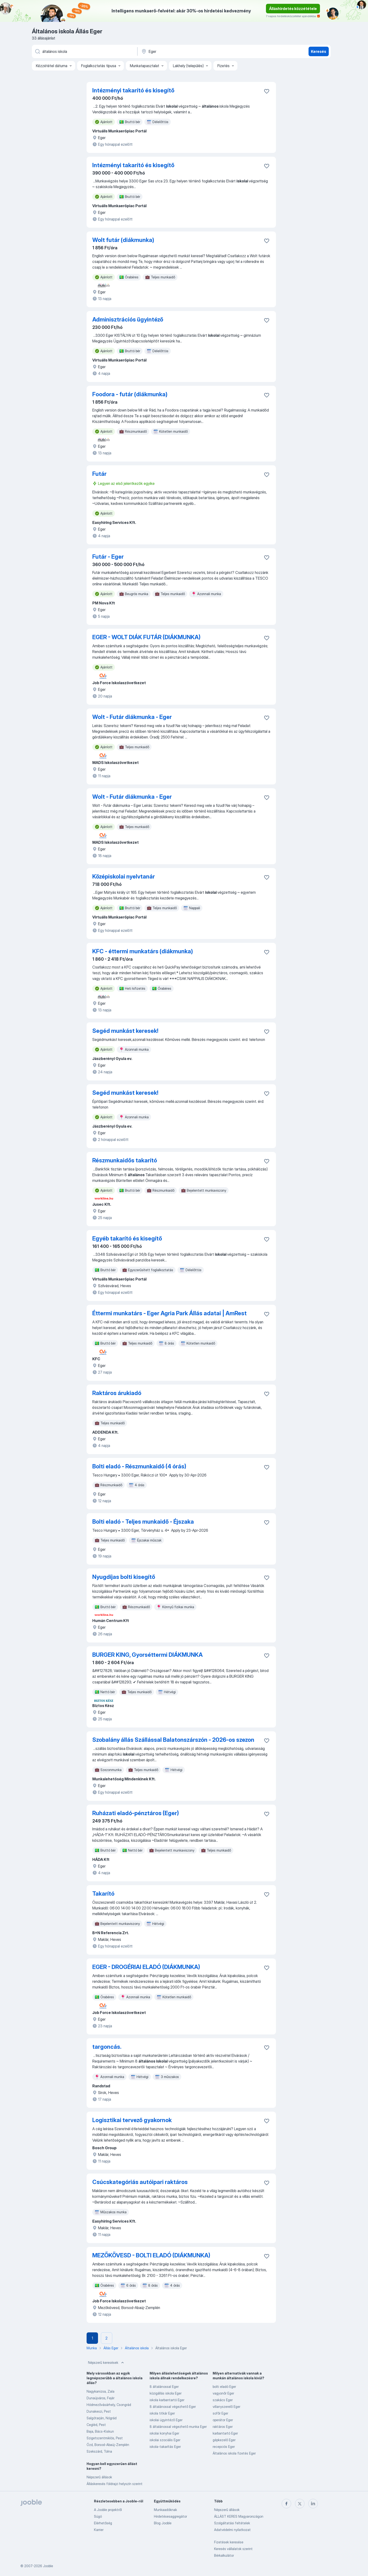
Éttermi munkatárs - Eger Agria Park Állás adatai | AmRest (169, 1313)
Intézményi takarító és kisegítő (133, 90)
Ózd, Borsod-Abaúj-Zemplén (108, 2445)
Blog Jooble (163, 2523)
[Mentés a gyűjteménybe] (267, 91)
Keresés (318, 51)
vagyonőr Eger (223, 2393)
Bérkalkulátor (224, 2555)
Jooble (48, 2566)
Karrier (98, 2530)
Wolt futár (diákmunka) (123, 239)
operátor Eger (223, 2420)
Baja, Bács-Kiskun (100, 2431)
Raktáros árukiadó (116, 1393)
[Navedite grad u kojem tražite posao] (190, 51)
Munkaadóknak (165, 2510)
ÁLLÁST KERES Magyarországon (238, 2516)
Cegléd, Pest (96, 2425)
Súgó (98, 2516)
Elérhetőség (103, 2523)
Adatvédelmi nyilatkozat (232, 2530)
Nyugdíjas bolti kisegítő (123, 1576)
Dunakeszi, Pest (99, 2411)
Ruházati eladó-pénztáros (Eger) (135, 1813)
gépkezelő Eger (224, 2440)
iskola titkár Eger (162, 2413)
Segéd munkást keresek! (125, 1030)
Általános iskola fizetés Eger (234, 2453)
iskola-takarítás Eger (165, 2447)
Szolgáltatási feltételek (232, 2523)
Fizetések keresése (228, 2542)
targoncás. (106, 2046)
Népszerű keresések (106, 2362)
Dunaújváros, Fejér (100, 2398)
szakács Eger (223, 2400)
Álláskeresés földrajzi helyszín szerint (114, 2484)
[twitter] (299, 2503)
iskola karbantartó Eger (167, 2400)
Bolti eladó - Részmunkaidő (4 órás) (139, 1466)
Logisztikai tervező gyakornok (132, 2120)
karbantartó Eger (225, 2433)
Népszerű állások (99, 2477)
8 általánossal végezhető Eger (173, 2407)
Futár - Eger (108, 556)
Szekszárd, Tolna (99, 2451)
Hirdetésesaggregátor (170, 2516)
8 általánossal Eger (164, 2387)
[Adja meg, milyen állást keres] (84, 51)
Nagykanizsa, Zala (100, 2391)
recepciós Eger (224, 2447)
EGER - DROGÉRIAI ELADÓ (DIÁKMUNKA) (146, 1966)
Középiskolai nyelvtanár (123, 876)
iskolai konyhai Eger (164, 2433)
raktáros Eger (223, 2427)
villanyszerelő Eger (226, 2407)
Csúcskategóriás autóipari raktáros (140, 2182)
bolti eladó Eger (224, 2387)
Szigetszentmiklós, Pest (105, 2438)
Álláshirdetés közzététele (293, 8)
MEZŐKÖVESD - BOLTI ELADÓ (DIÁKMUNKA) (151, 2255)
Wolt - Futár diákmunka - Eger (132, 716)
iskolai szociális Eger (165, 2440)
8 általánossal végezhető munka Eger (178, 2427)
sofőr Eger (220, 2413)
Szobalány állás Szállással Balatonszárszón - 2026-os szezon (173, 1739)
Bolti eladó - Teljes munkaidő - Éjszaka (143, 1521)
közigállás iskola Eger (166, 2393)
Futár (99, 473)
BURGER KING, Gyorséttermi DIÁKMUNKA (147, 1654)
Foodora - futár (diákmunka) (129, 394)
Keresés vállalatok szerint (233, 2549)
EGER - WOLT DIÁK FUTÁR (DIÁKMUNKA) (146, 637)
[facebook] (286, 2503)
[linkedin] (313, 2503)
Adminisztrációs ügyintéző (127, 319)
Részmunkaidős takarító (124, 1160)
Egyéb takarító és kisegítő (127, 1238)
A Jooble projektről (108, 2510)
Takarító (103, 1893)
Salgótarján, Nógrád (102, 2418)
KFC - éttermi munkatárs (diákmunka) (142, 951)
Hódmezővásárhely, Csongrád (109, 2405)
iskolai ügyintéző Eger (166, 2420)
